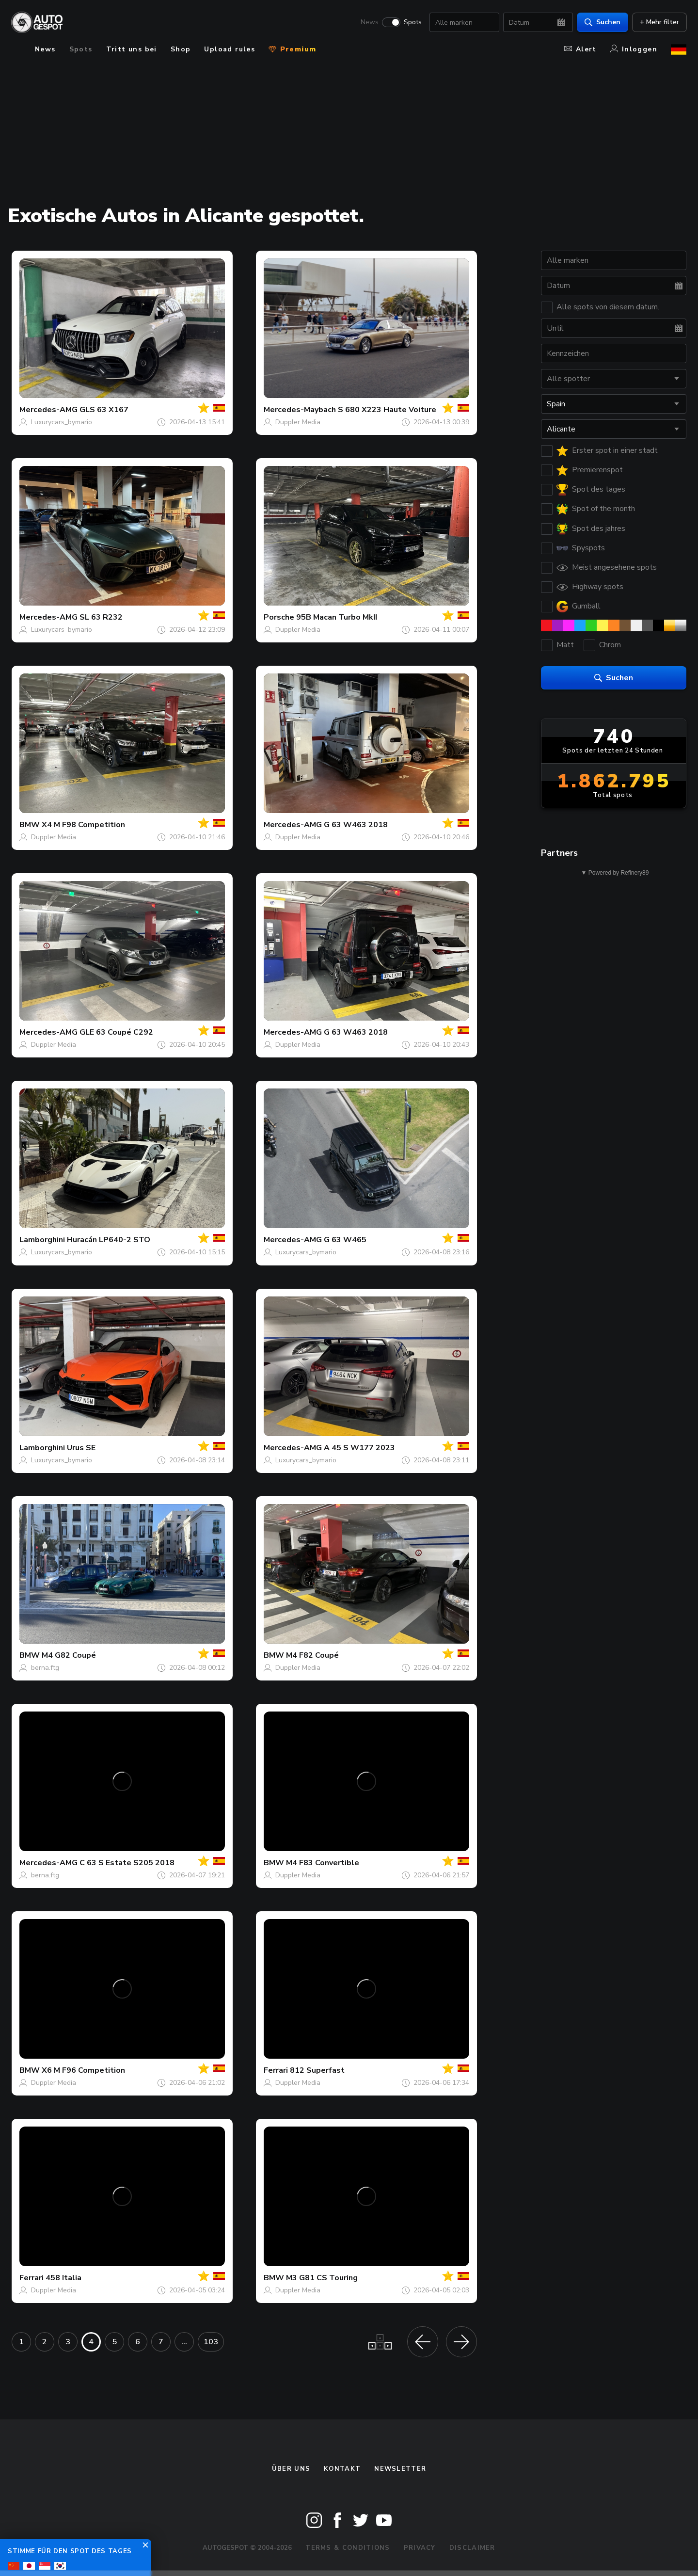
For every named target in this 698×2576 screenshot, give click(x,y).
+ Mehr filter (659, 22)
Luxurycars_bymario (61, 422)
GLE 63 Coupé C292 (116, 1032)
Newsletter (400, 2468)
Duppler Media (297, 422)
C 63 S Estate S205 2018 (126, 1862)
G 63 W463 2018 (356, 824)
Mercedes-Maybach (300, 409)
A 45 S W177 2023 (359, 1447)
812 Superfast (317, 2070)
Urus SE (81, 1447)
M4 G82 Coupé (69, 1655)
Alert (580, 49)
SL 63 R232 (101, 617)
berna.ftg (45, 1667)
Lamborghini (42, 1239)
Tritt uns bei (131, 49)
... (184, 2341)
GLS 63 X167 (103, 409)
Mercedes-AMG (48, 409)
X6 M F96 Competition (83, 2070)
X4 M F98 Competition (83, 824)
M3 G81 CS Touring (322, 2277)
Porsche (279, 617)
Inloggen (633, 49)
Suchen (602, 22)
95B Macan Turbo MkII (336, 617)
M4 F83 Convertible (322, 1862)
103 (211, 2341)
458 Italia (63, 2277)
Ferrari (276, 2070)
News (369, 22)
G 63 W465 (345, 1239)
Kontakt (342, 2468)
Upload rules (229, 49)
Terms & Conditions (347, 2548)
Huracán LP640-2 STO (108, 1239)
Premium (292, 49)
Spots (412, 22)
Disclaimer (472, 2548)
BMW (29, 824)
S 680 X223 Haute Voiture (387, 409)
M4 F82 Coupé (312, 1655)
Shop (181, 49)
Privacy (420, 2548)
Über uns (291, 2468)
